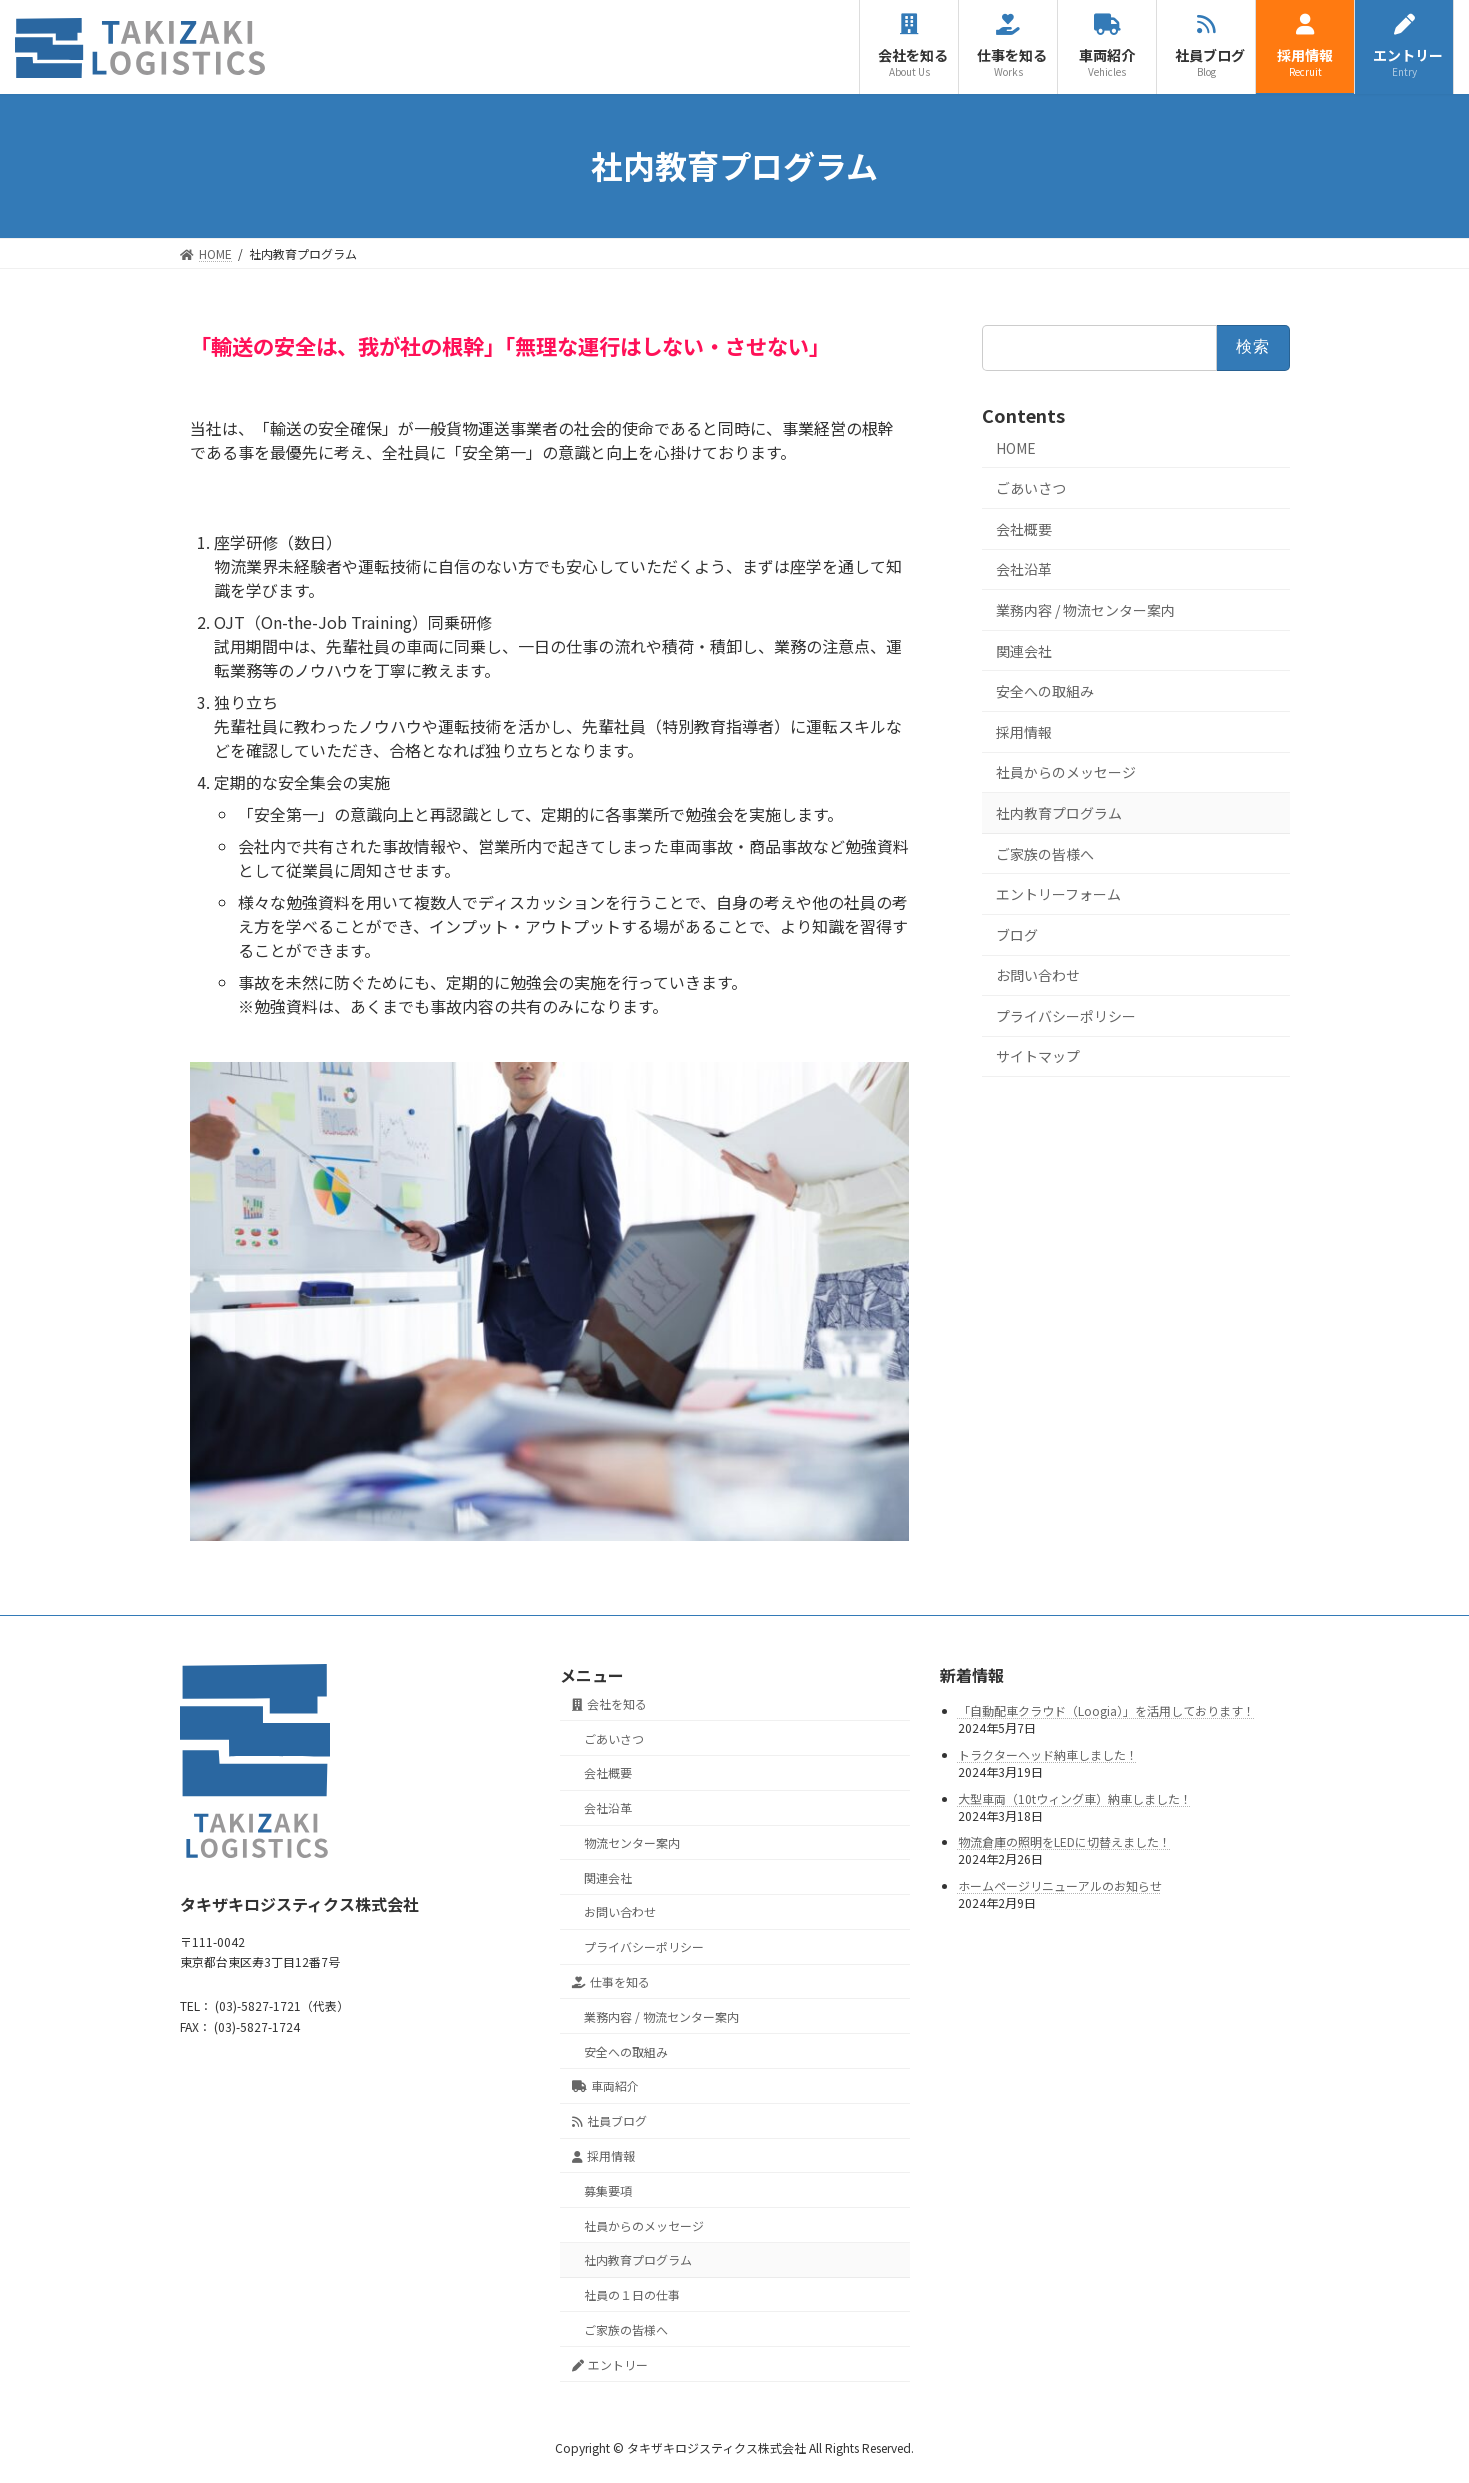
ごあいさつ (1031, 488)
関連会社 (1024, 650)
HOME (1016, 447)
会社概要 (1024, 528)
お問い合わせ (1038, 975)
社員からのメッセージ (1066, 772)
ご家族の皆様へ (1045, 853)
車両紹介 (606, 2086)
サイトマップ (1038, 1056)
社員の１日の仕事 (632, 2294)
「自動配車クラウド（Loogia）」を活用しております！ (1106, 1711)
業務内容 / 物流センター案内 (1085, 610)
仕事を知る (611, 1981)
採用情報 (1024, 731)
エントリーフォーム (1058, 894)
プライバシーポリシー (1066, 1015)
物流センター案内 (632, 1842)
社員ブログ (610, 2121)
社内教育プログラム (1059, 813)
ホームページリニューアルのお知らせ (1060, 1885)
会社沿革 (1024, 569)
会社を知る (610, 1703)
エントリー (610, 2364)
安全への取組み (1045, 691)
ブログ (1017, 934)
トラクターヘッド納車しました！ (1048, 1754)
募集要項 (608, 2190)
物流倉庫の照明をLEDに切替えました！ (1064, 1842)
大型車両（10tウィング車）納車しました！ (1075, 1798)
